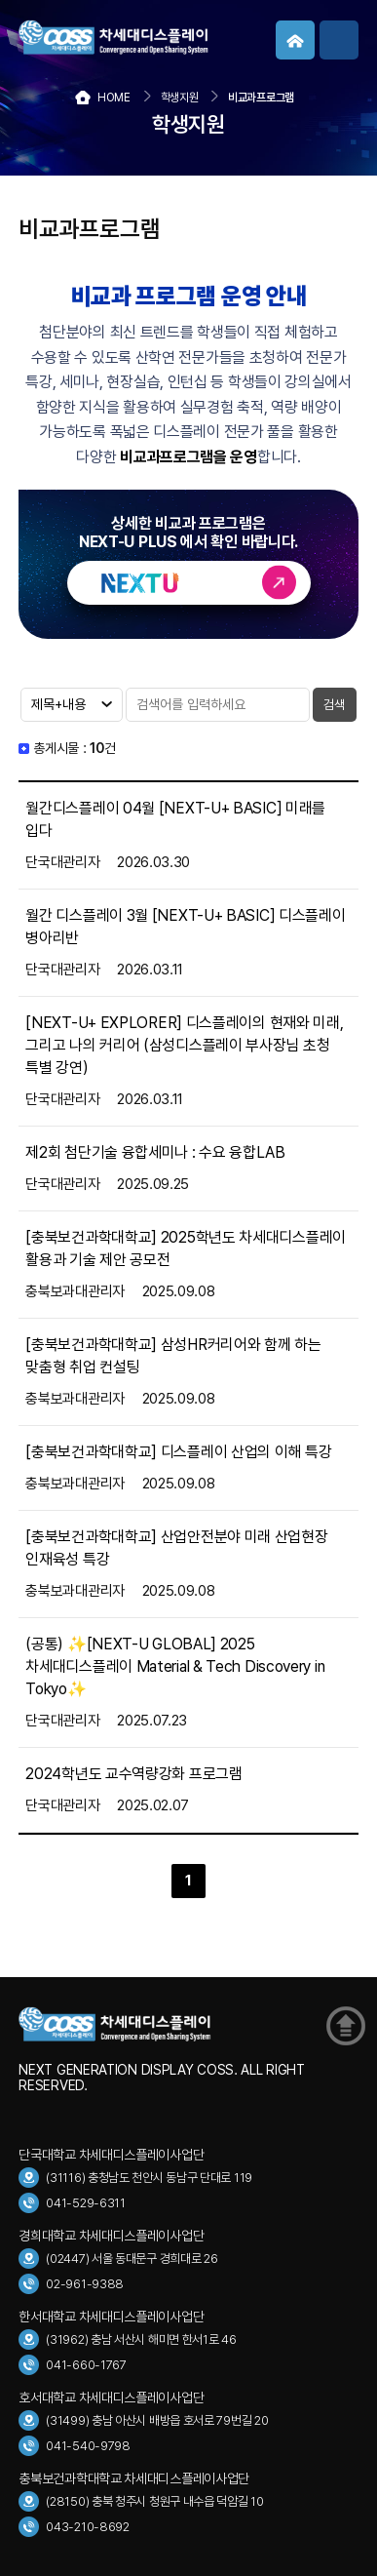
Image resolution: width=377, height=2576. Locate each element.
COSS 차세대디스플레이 (165, 38)
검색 (334, 704)
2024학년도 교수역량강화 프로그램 (133, 1773)
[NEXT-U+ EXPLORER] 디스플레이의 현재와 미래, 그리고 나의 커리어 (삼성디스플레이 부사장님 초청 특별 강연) (184, 1044)
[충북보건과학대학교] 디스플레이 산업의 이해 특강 (178, 1452)
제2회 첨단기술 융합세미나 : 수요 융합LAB (155, 1152)
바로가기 (189, 583)
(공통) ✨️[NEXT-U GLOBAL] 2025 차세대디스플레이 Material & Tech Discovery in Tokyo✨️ (174, 1666)
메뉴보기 (339, 39)
